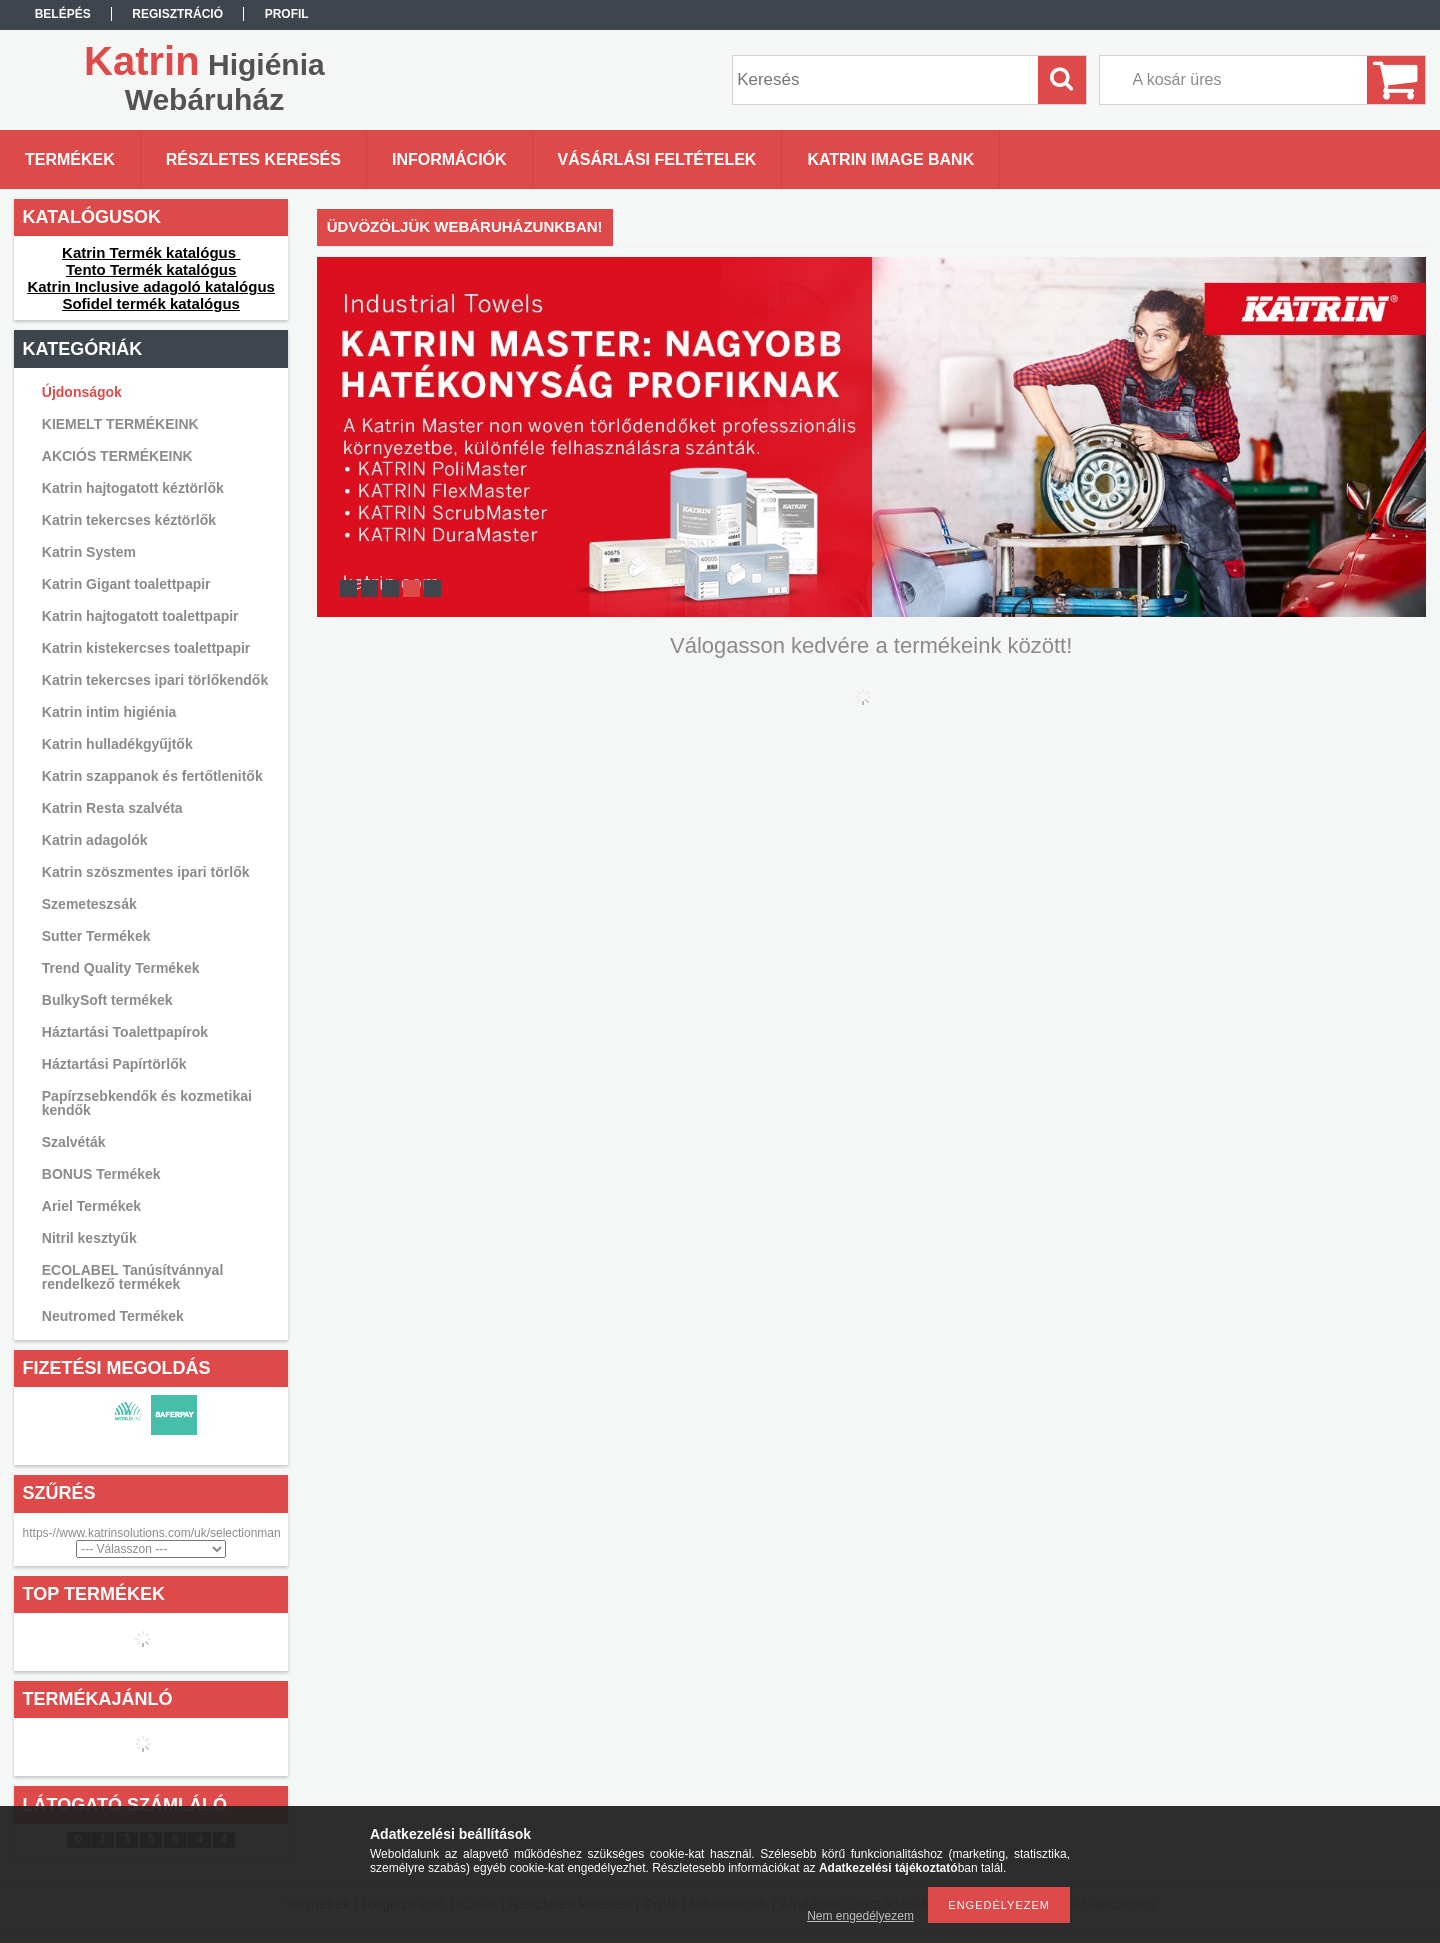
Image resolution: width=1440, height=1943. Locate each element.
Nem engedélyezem (860, 1916)
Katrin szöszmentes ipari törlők (146, 872)
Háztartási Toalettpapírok (125, 1032)
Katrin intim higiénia (109, 712)
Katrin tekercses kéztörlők (129, 520)
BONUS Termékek (101, 1174)
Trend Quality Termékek (121, 968)
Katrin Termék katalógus (151, 252)
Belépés (63, 14)
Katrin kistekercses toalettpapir (146, 648)
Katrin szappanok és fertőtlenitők (152, 776)
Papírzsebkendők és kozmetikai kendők (147, 1103)
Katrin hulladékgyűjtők (117, 744)
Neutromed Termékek (113, 1316)
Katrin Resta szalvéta (112, 808)
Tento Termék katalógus (151, 269)
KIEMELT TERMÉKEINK (120, 424)
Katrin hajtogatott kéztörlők (133, 488)
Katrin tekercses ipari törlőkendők (155, 680)
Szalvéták (74, 1142)
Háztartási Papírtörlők (114, 1064)
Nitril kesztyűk (89, 1238)
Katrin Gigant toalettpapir (126, 584)
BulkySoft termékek (107, 1000)
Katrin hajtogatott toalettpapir (140, 616)
